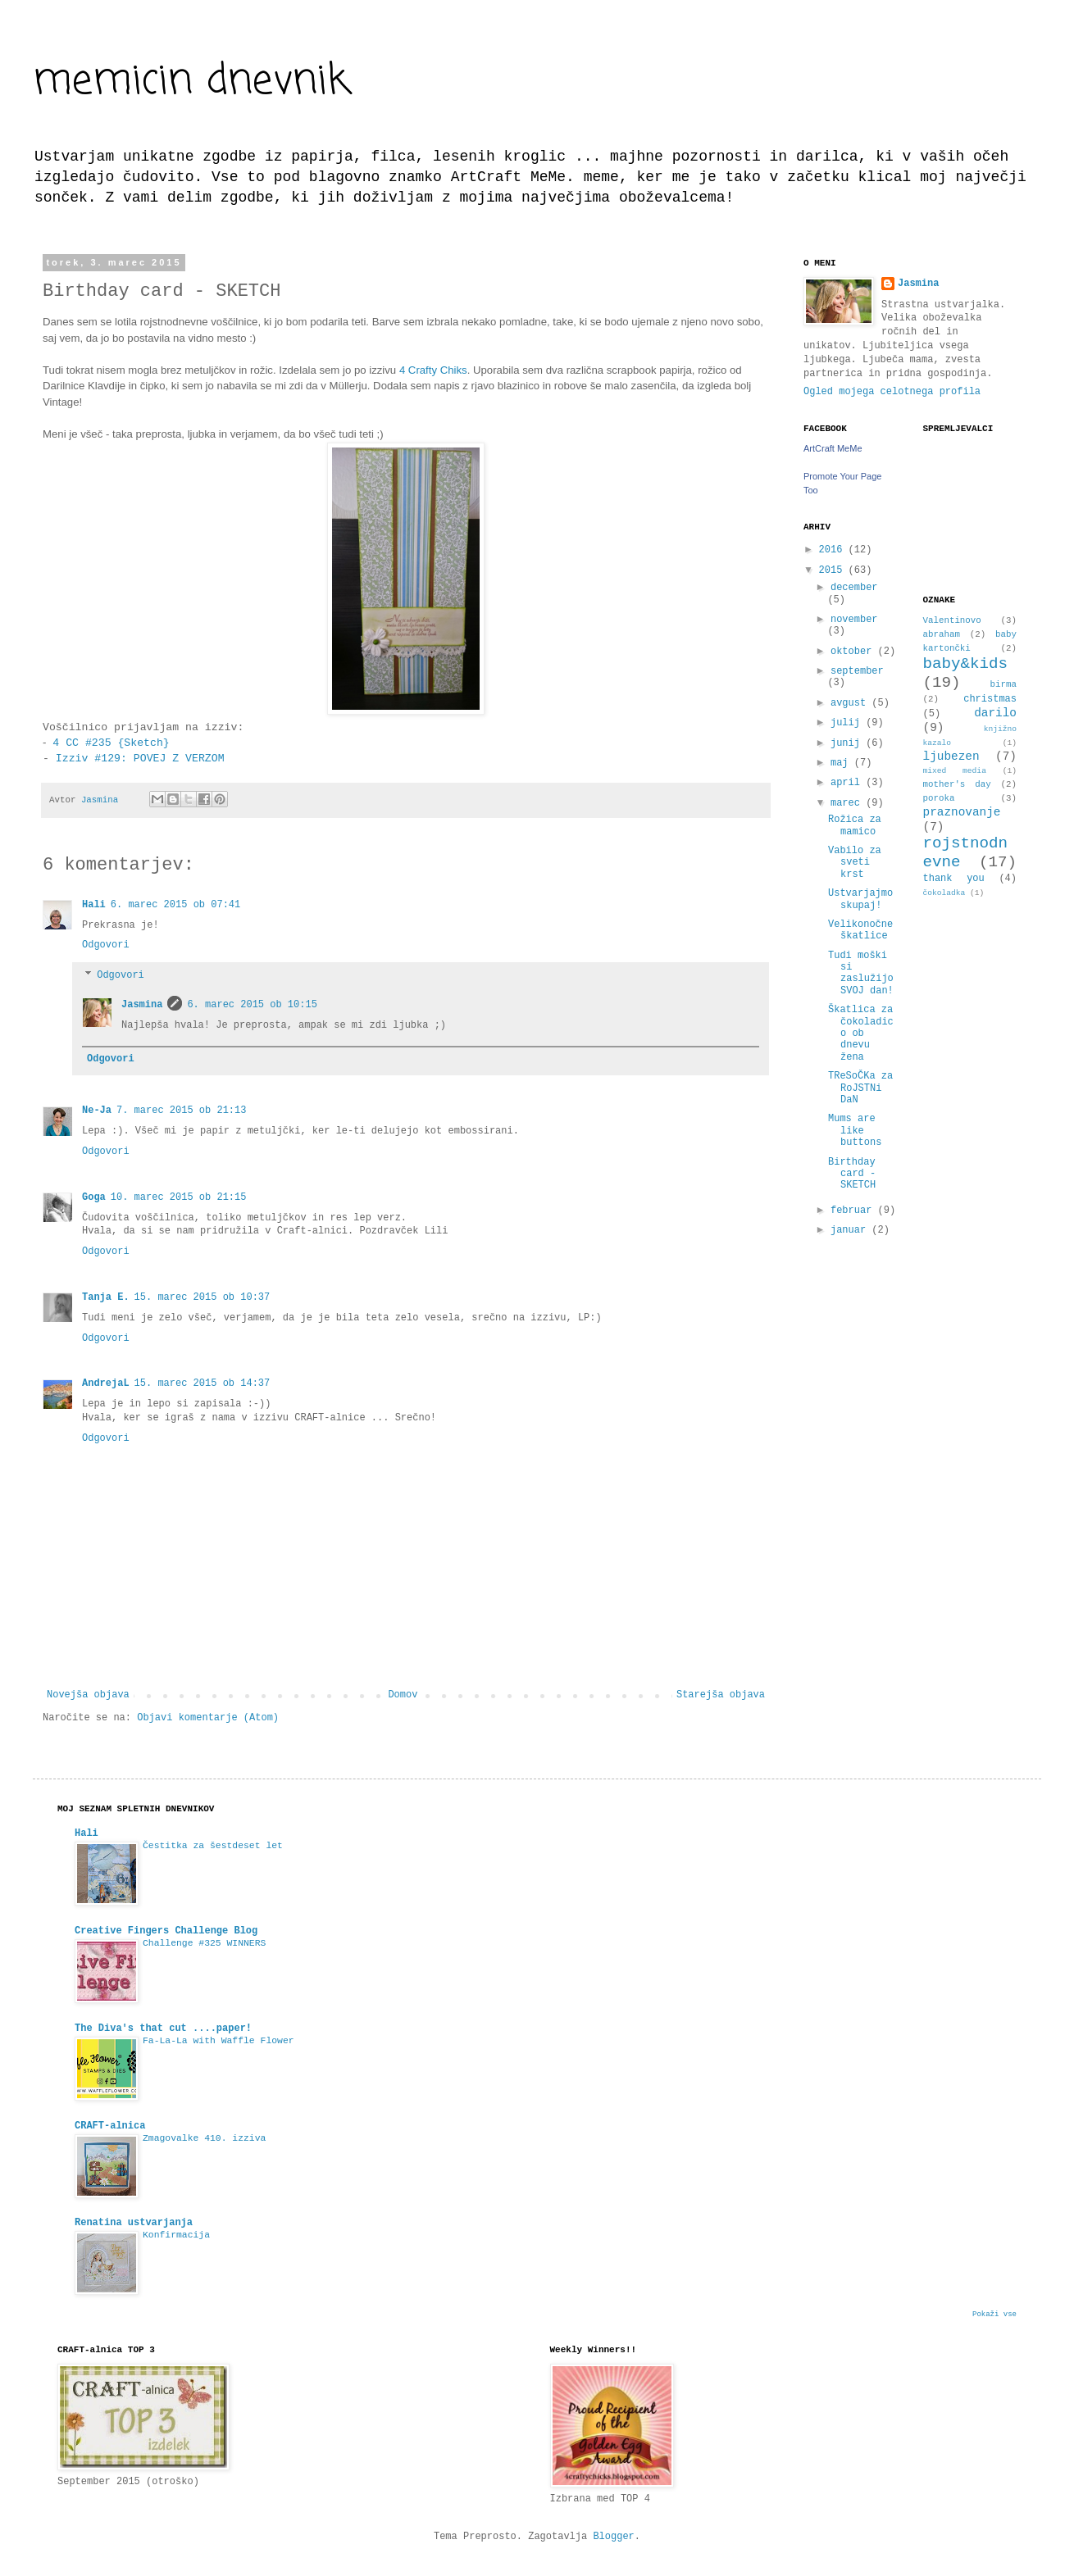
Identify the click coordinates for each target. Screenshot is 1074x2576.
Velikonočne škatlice (860, 930)
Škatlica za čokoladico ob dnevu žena (861, 1033)
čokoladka (944, 892)
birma (1003, 684)
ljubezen (951, 756)
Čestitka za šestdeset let (213, 1846)
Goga (94, 1197)
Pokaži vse (994, 2314)
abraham (941, 634)
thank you (954, 878)
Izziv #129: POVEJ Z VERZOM (137, 758)
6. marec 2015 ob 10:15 (251, 1005)
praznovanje (962, 812)
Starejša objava (720, 1695)
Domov (402, 1695)
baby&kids (965, 664)
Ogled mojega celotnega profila (892, 392)
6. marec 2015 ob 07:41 (175, 905)
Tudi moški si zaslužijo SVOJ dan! (861, 973)
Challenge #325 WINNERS (204, 1943)
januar (851, 1230)
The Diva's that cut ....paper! (163, 2028)
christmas (990, 699)
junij (848, 743)
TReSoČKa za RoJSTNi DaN (860, 1088)
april (848, 782)
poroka (939, 798)
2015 (834, 570)
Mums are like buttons (854, 1130)
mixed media (954, 770)
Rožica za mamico (854, 825)
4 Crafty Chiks (433, 370)
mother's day (957, 784)
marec (848, 803)
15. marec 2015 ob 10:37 (202, 1297)
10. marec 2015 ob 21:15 (179, 1197)
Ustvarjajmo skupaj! (860, 899)
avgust (851, 703)
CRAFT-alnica (110, 2126)
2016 (834, 550)
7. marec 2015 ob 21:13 (181, 1110)
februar (854, 1210)
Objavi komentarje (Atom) (208, 1718)
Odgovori (106, 945)
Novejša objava (88, 1695)
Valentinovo (952, 620)
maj (842, 763)
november (854, 619)
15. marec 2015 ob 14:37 (202, 1383)
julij (848, 723)
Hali (94, 905)
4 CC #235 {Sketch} (107, 743)
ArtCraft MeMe (832, 448)
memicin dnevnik (191, 81)
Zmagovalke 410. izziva (204, 2138)
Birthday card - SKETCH (852, 1174)
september (857, 671)
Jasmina (141, 1005)
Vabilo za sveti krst (854, 862)
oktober (854, 651)
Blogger (613, 2536)
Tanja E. (106, 1297)
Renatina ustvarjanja (134, 2222)
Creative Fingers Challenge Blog (166, 1931)
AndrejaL (106, 1383)
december (854, 587)
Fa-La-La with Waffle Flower (218, 2041)
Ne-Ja (96, 1110)
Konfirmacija (176, 2235)
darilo (995, 713)
